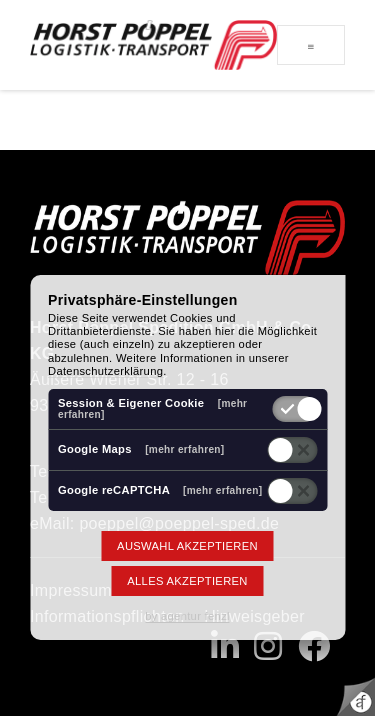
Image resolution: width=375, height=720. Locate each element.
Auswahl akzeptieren (187, 546)
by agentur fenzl (187, 616)
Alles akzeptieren (187, 581)
